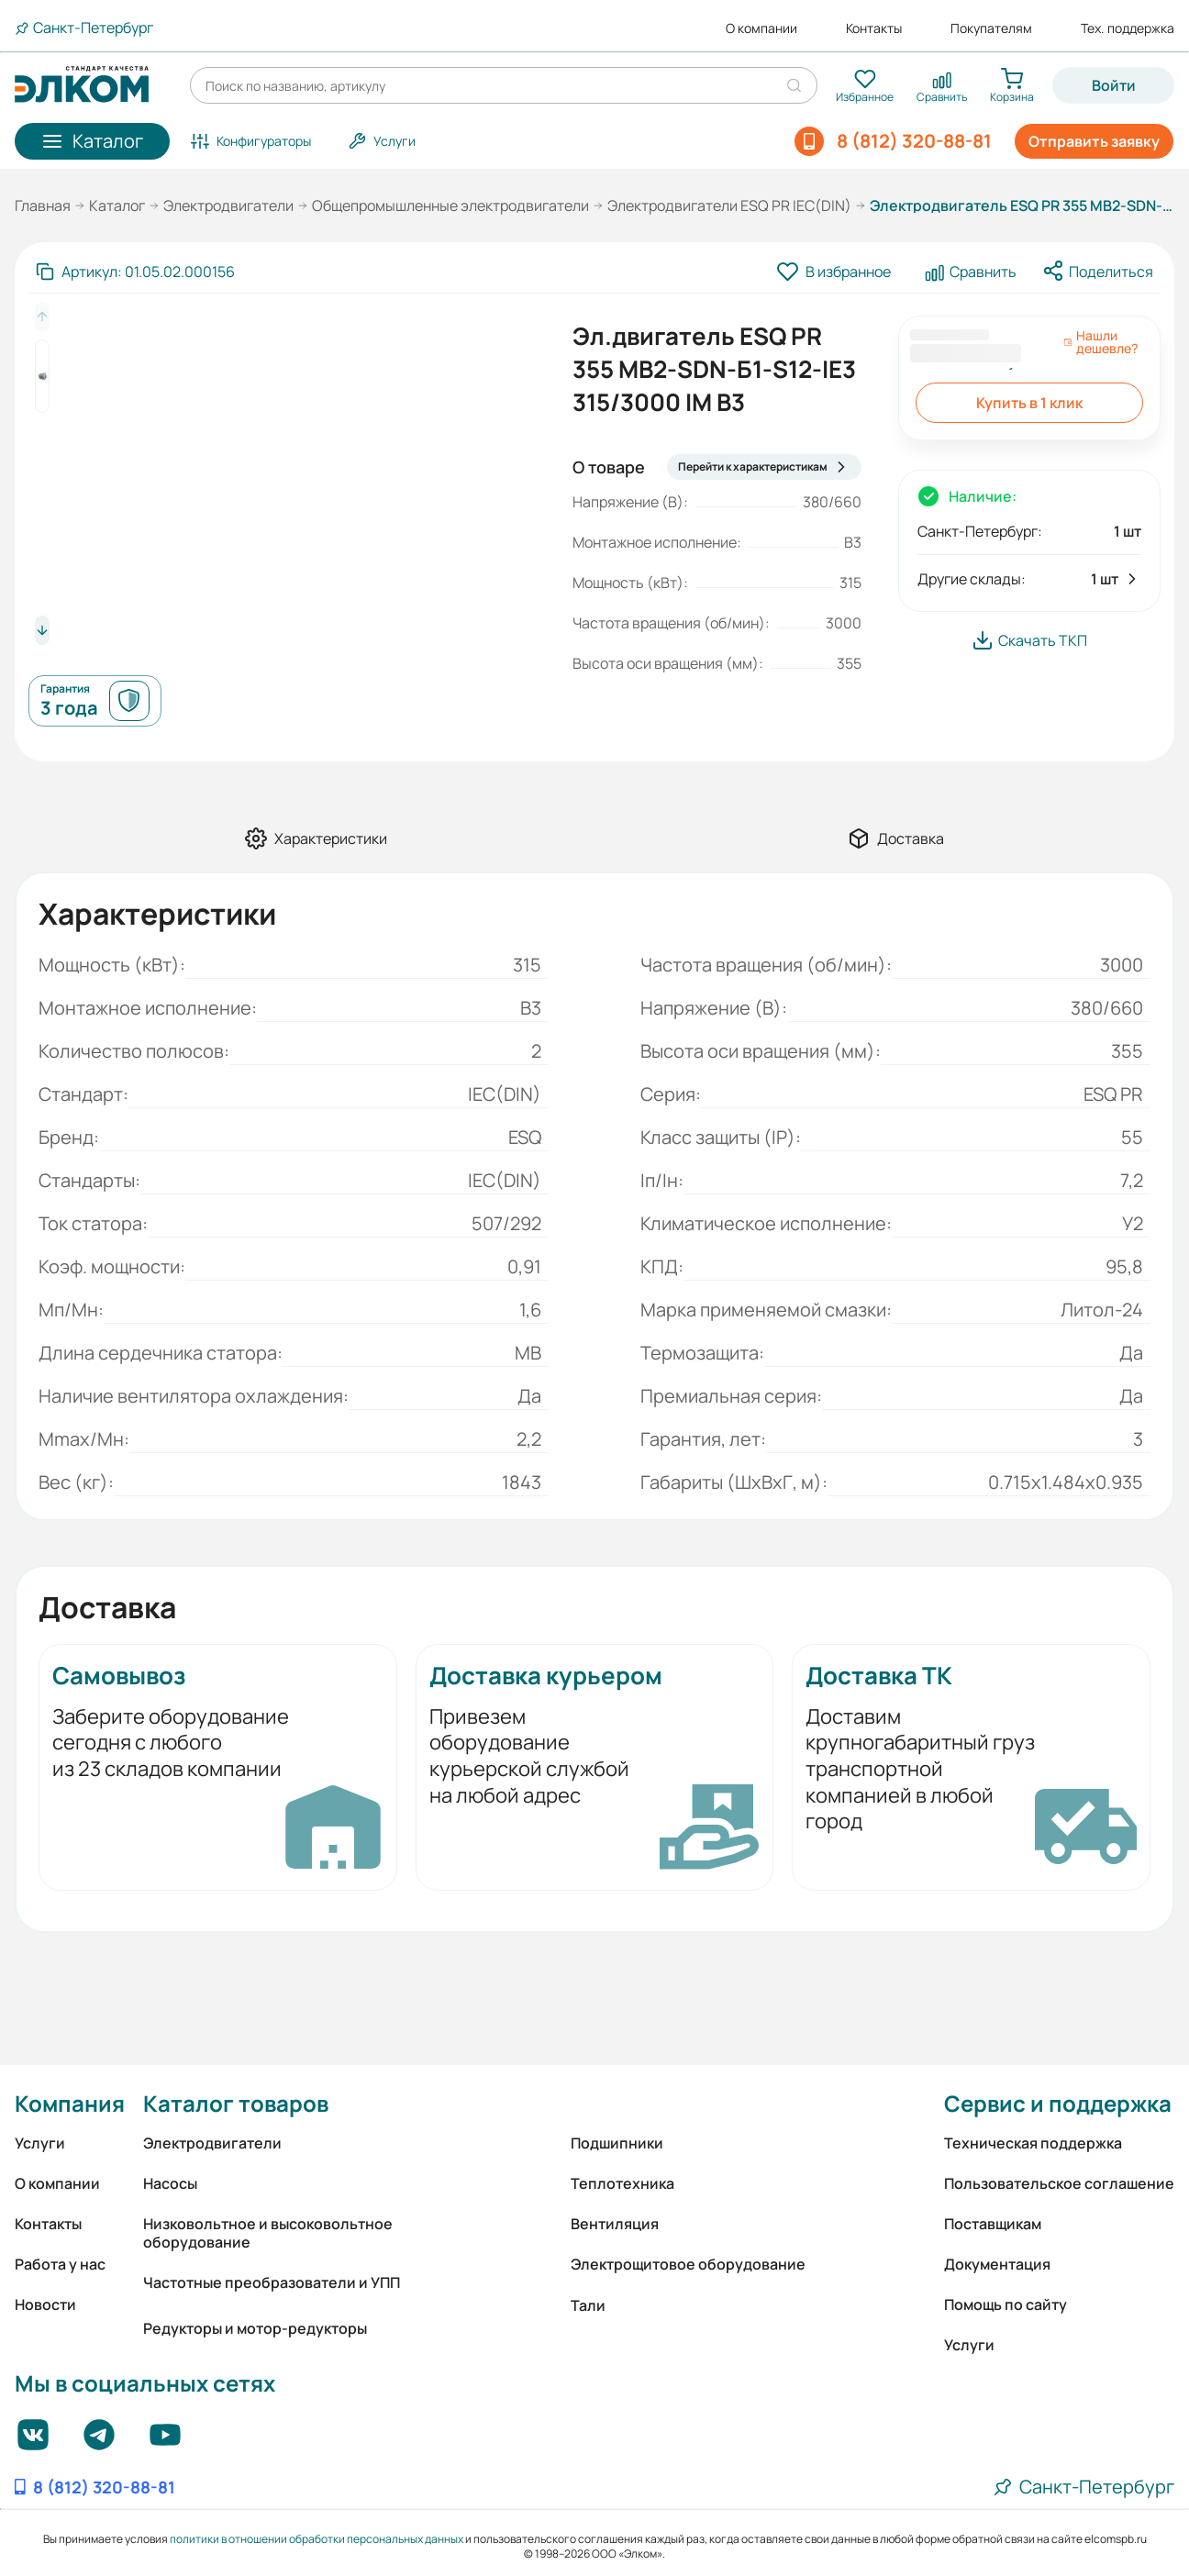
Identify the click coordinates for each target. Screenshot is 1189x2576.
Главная (43, 205)
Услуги (40, 2143)
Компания (70, 2103)
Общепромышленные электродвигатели (450, 205)
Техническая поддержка (1033, 2143)
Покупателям (991, 28)
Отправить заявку (1094, 141)
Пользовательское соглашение (1059, 2183)
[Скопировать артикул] (135, 272)
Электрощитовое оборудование (688, 2264)
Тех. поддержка (1127, 28)
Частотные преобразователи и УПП (271, 2282)
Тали (588, 2305)
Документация (997, 2264)
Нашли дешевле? (1100, 342)
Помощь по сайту (1005, 2304)
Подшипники (617, 2143)
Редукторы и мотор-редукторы (255, 2328)
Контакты (874, 28)
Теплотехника (622, 2183)
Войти (1114, 85)
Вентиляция (615, 2224)
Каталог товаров (235, 2103)
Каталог (117, 205)
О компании (761, 28)
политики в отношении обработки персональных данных (316, 2539)
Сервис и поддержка (1058, 2103)
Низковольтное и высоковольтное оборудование (268, 2233)
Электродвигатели (228, 205)
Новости (45, 2304)
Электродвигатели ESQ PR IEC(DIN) (729, 205)
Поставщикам (992, 2224)
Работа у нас (60, 2264)
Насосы (170, 2183)
